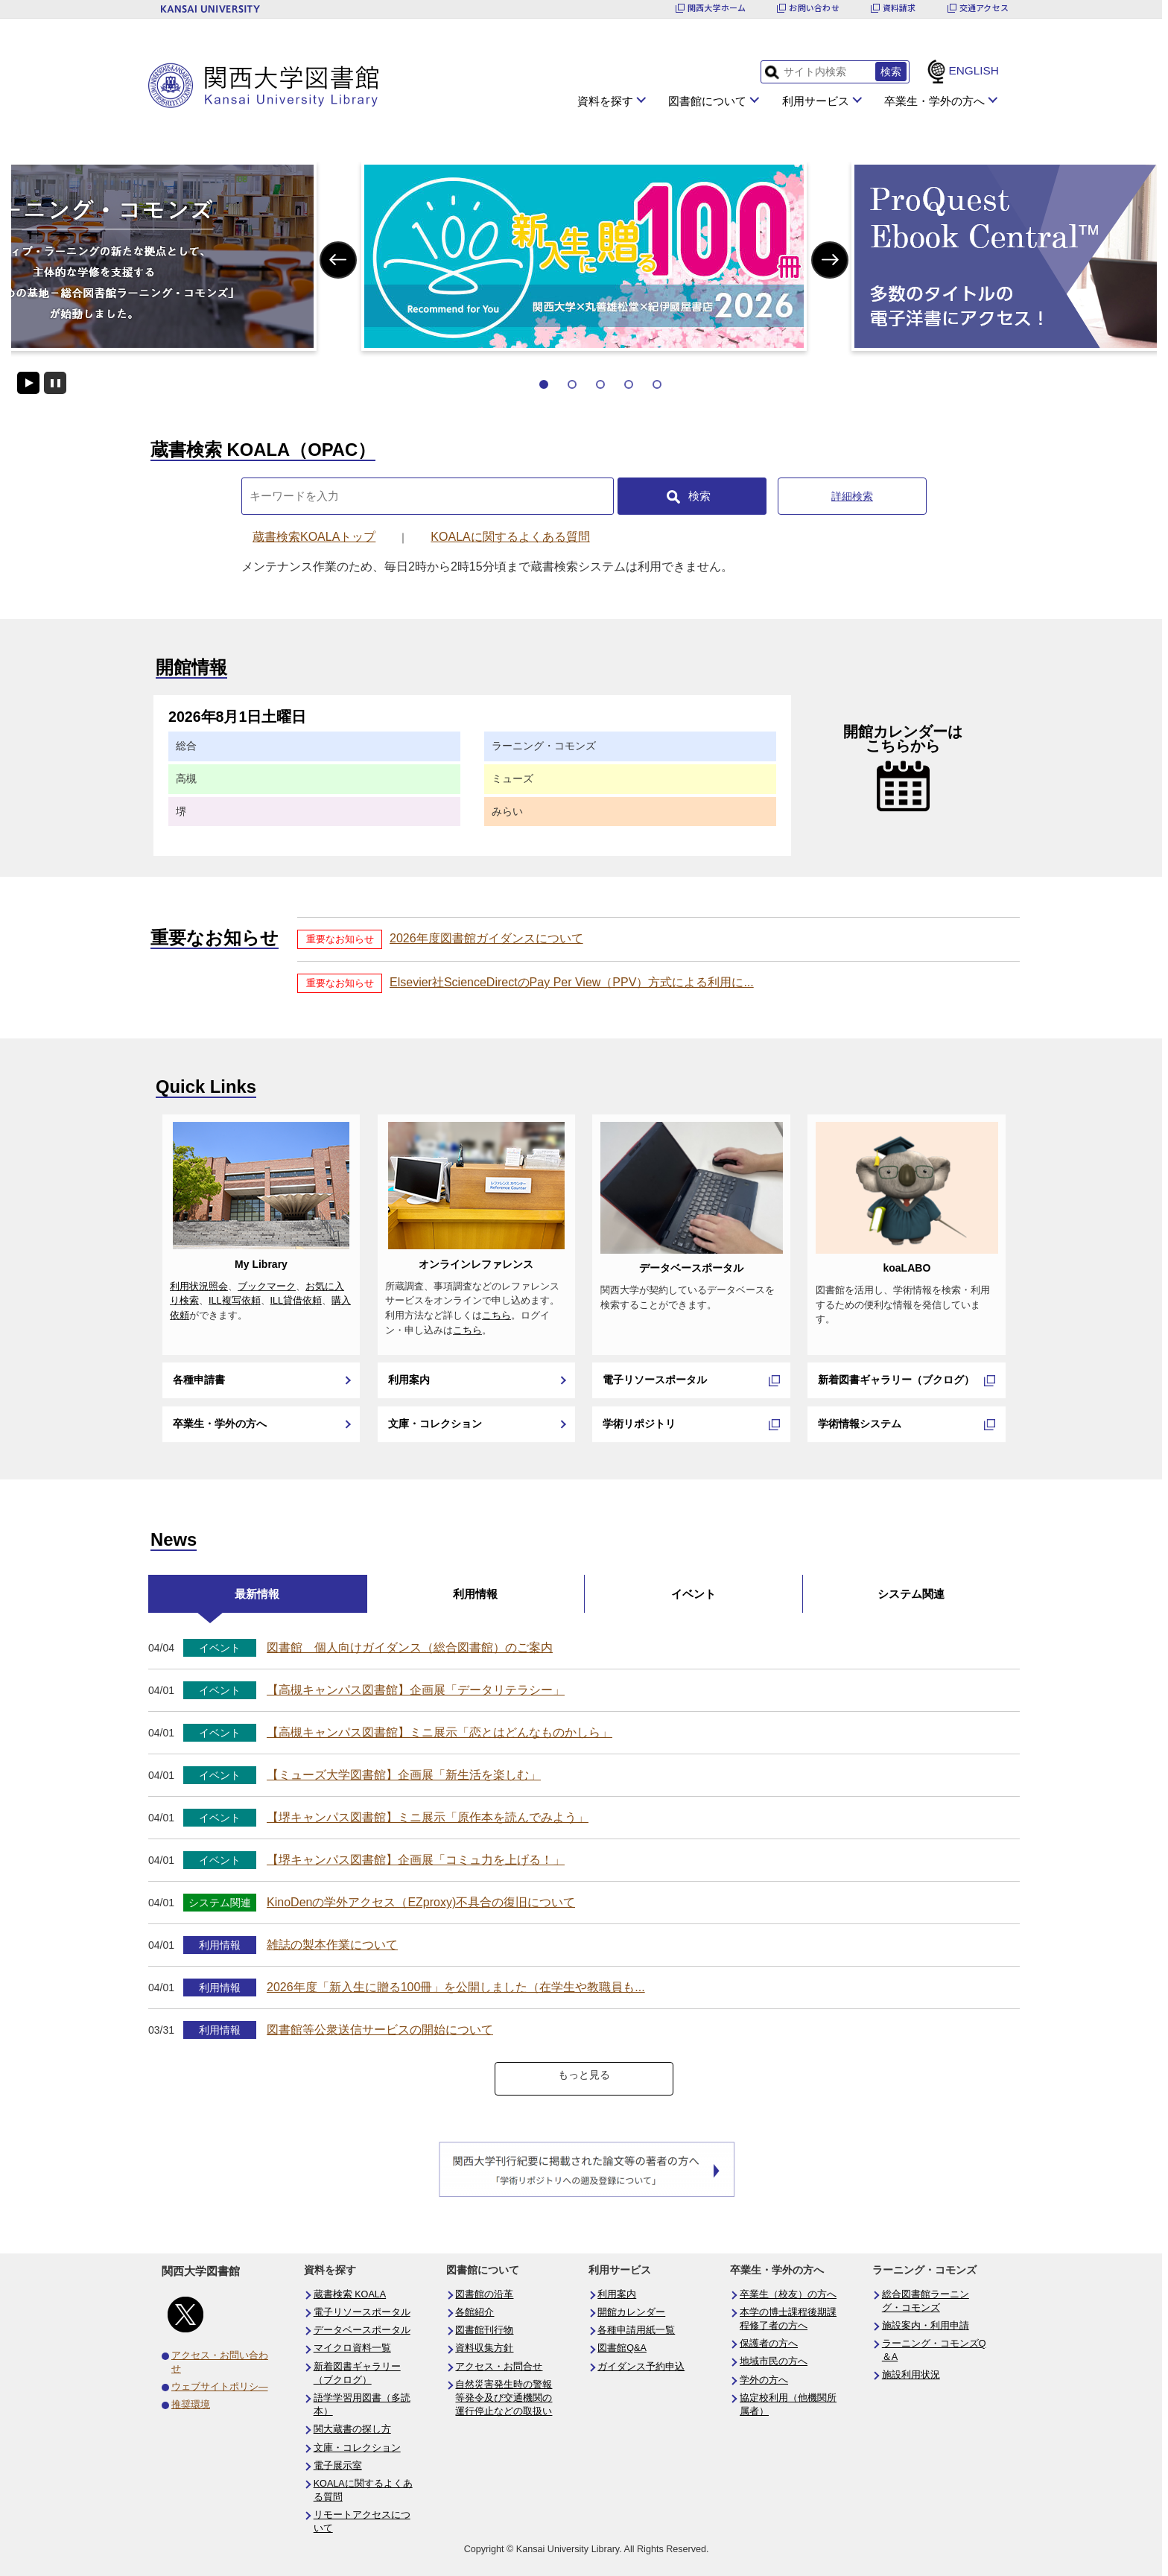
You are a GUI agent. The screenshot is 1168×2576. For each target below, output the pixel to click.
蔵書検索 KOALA (350, 2294)
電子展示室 (338, 2466)
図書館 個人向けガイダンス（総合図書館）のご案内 (410, 1647)
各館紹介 (474, 2312)
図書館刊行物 (484, 2330)
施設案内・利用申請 (925, 2325)
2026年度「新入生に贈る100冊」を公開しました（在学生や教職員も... (456, 1987)
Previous (338, 259)
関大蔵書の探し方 (352, 2429)
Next (830, 259)
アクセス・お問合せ (498, 2366)
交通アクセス (984, 7)
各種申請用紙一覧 (636, 2330)
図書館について (707, 101)
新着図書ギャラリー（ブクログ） (896, 1380)
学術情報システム (859, 1424)
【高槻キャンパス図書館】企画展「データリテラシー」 (416, 1690)
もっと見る (584, 2075)
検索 (699, 495)
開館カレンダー (631, 2312)
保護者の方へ (769, 2343)
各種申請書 (199, 1380)
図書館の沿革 (484, 2294)
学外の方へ (764, 2380)
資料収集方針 (484, 2348)
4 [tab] (628, 384)
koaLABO (906, 1268)
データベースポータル (691, 1268)
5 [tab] (657, 384)
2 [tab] (572, 384)
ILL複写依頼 (235, 1300)
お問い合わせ (814, 7)
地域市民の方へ (773, 2361)
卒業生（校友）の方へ (788, 2294)
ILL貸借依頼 (296, 1300)
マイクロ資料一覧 (352, 2348)
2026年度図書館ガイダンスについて (486, 938)
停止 (55, 383)
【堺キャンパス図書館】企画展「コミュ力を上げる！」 (416, 1859)
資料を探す (605, 101)
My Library (261, 1264)
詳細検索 (852, 496)
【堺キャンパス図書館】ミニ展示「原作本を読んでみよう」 (427, 1817)
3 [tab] (600, 384)
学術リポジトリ (639, 1424)
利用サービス (815, 101)
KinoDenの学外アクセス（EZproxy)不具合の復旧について (421, 1902)
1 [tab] (543, 384)
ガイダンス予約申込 (641, 2366)
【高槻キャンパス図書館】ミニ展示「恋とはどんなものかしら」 (439, 1732)
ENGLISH (973, 70)
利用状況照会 (199, 1286)
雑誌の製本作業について (332, 1944)
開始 (28, 383)
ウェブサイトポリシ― (219, 2387)
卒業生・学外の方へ (934, 101)
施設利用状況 (911, 2375)
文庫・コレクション (435, 1424)
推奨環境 (190, 2404)
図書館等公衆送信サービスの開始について (380, 2029)
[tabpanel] (584, 256)
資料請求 (899, 7)
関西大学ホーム (717, 7)
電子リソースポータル (655, 1380)
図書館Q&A (622, 2348)
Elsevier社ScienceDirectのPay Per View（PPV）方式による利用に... (572, 982)
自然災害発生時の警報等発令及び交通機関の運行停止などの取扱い (503, 2398)
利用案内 (409, 1380)
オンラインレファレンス (476, 1264)
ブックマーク (267, 1286)
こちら (496, 1315)
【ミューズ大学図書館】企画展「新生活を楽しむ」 (404, 1774)
